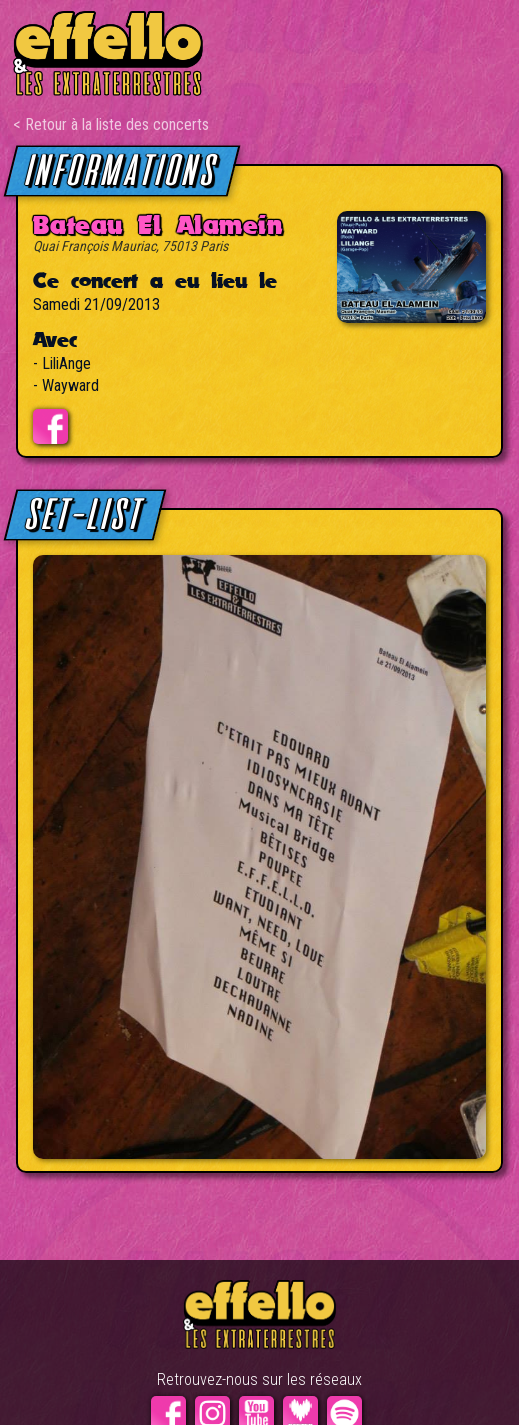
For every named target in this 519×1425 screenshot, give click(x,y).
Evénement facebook (50, 426)
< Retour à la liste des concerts (111, 124)
